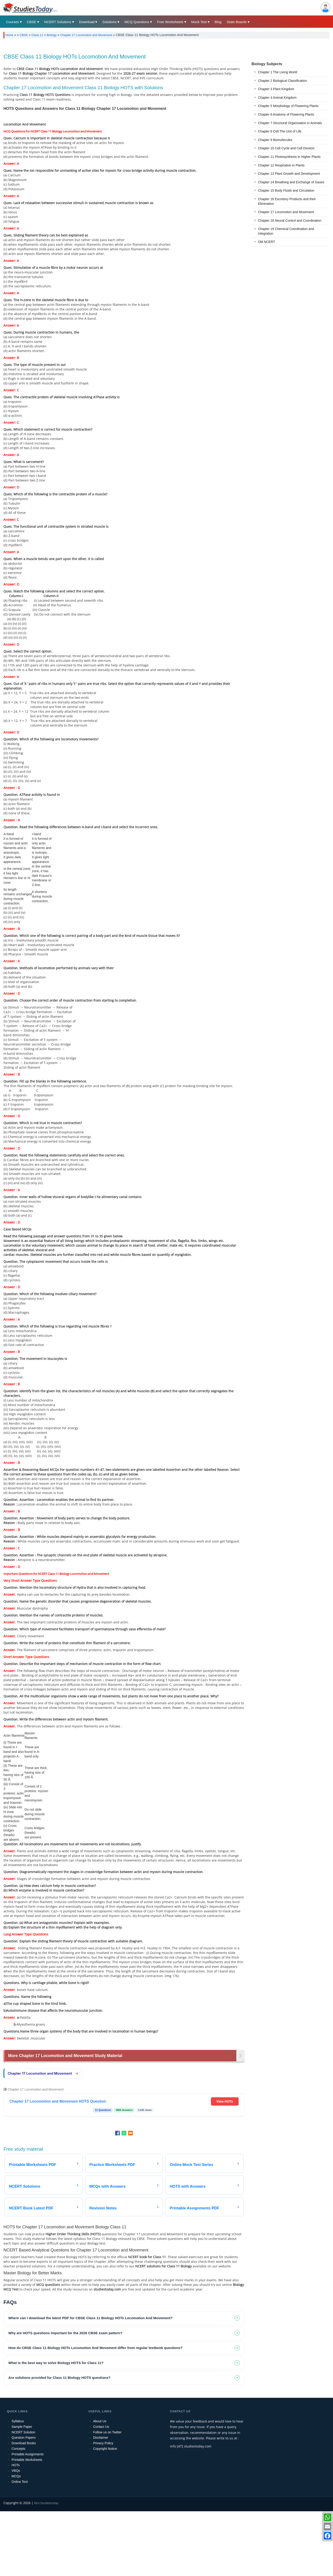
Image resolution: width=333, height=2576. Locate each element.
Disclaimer (100, 2502)
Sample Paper (22, 2491)
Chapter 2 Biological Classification (282, 284)
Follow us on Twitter (107, 2497)
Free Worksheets (170, 22)
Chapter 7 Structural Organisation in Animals (290, 326)
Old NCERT (266, 445)
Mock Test (199, 22)
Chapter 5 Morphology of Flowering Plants (288, 309)
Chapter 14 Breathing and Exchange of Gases (291, 385)
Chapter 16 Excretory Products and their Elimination (287, 405)
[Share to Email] (130, 2198)
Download (87, 22)
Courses (12, 22)
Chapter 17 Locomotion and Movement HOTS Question (57, 2166)
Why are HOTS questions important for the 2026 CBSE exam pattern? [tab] (65, 2398)
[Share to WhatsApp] (124, 2198)
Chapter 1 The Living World (277, 275)
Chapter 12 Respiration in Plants (281, 369)
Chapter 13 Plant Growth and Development (289, 377)
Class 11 (37, 35)
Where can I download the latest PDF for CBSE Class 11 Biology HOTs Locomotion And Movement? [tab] (90, 2383)
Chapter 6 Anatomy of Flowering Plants (286, 318)
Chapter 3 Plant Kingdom (276, 292)
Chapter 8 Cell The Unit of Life (280, 335)
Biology (52, 35)
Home (9, 35)
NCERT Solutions (57, 22)
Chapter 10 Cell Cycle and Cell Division (286, 351)
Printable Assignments (28, 2519)
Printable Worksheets (27, 2524)
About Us (100, 2486)
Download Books (24, 2508)
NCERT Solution (23, 2497)
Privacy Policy (103, 2508)
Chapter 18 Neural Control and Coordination (289, 424)
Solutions (109, 22)
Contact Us (101, 2491)
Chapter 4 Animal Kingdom (277, 301)
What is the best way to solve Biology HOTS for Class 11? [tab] (56, 2427)
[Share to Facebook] (117, 2198)
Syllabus (18, 2486)
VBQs (16, 2535)
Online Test (20, 2546)
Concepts (18, 2513)
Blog (218, 22)
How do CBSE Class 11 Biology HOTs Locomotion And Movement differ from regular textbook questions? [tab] (95, 2412)
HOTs (16, 2530)
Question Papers (24, 2502)
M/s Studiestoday (46, 2568)
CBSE (31, 22)
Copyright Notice (105, 2513)
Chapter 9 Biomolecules (275, 343)
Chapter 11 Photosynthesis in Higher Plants (289, 360)
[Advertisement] (142, 76)
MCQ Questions (136, 22)
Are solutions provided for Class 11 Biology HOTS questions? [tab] (59, 2442)
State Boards (237, 22)
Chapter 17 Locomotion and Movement (86, 35)
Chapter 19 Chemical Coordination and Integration (286, 434)
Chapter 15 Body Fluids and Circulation (286, 394)
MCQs (16, 2541)
